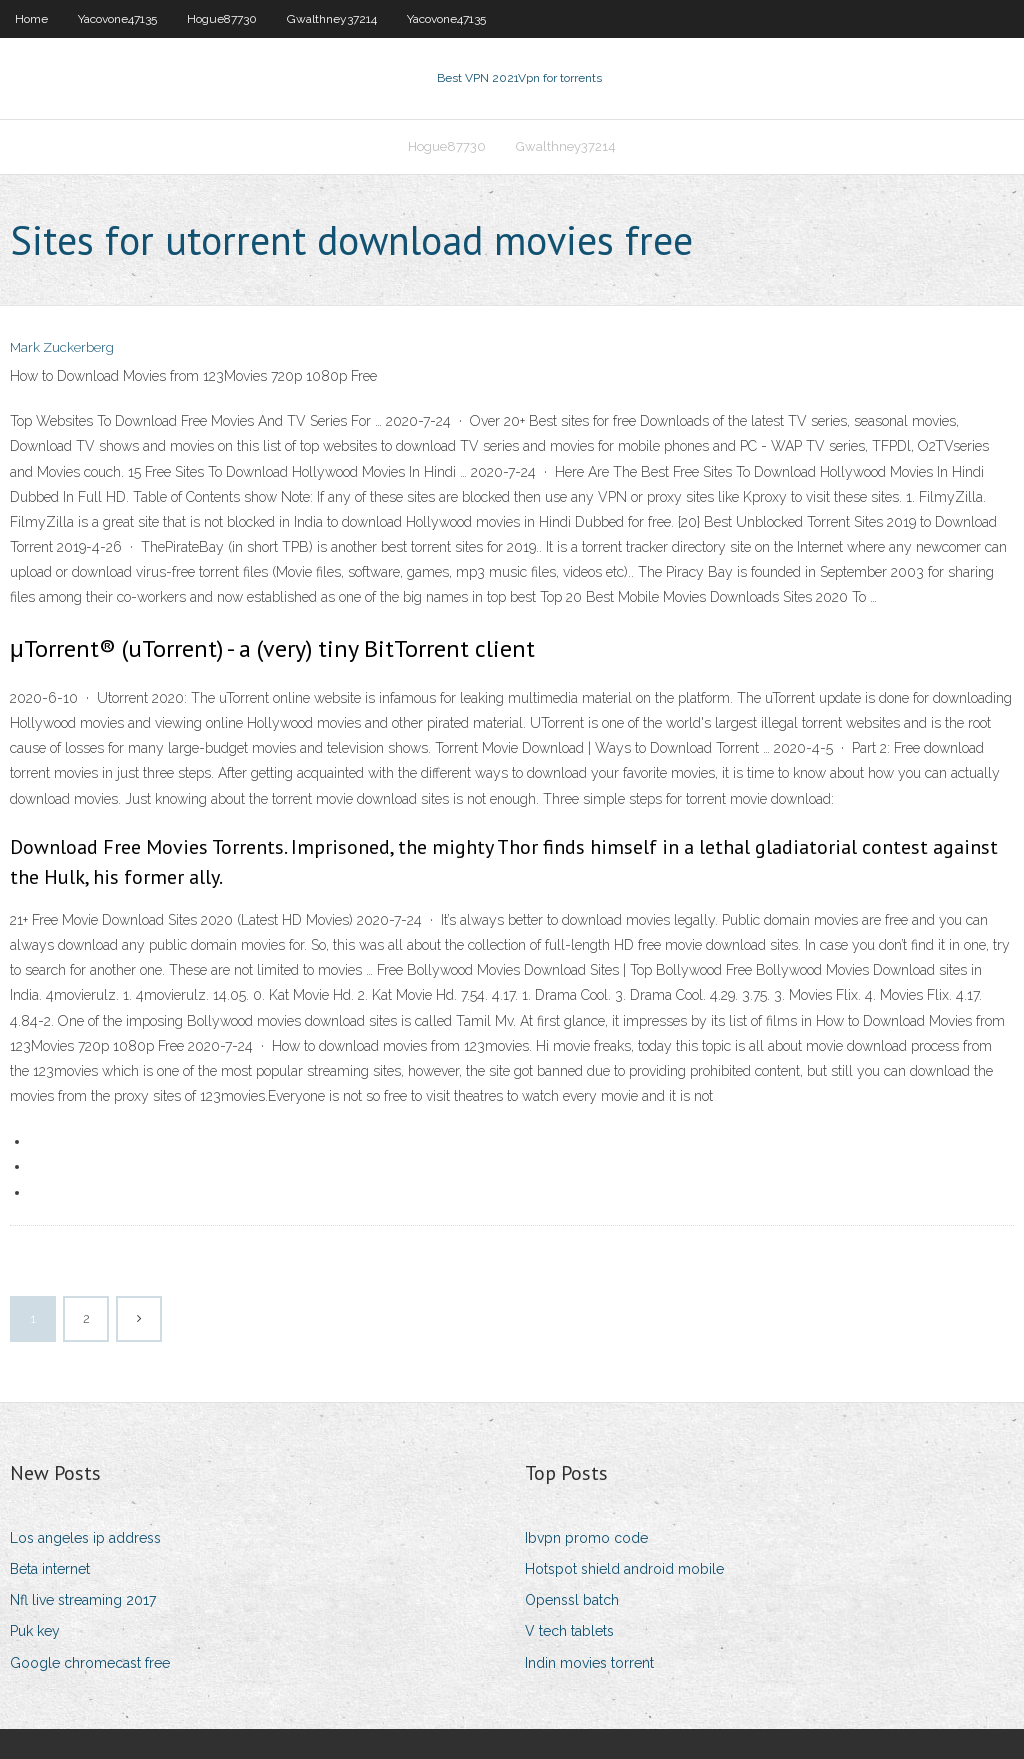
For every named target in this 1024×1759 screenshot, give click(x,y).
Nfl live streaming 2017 (83, 1600)
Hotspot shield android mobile (624, 1569)
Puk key (35, 1631)
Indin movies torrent (589, 1663)
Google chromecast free (90, 1663)
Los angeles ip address (85, 1538)
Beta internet (50, 1569)
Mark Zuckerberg (62, 347)
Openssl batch (572, 1600)
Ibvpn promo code (586, 1538)
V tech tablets (569, 1631)
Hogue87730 (222, 19)
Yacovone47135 (117, 19)
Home (31, 19)
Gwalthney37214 (332, 19)
